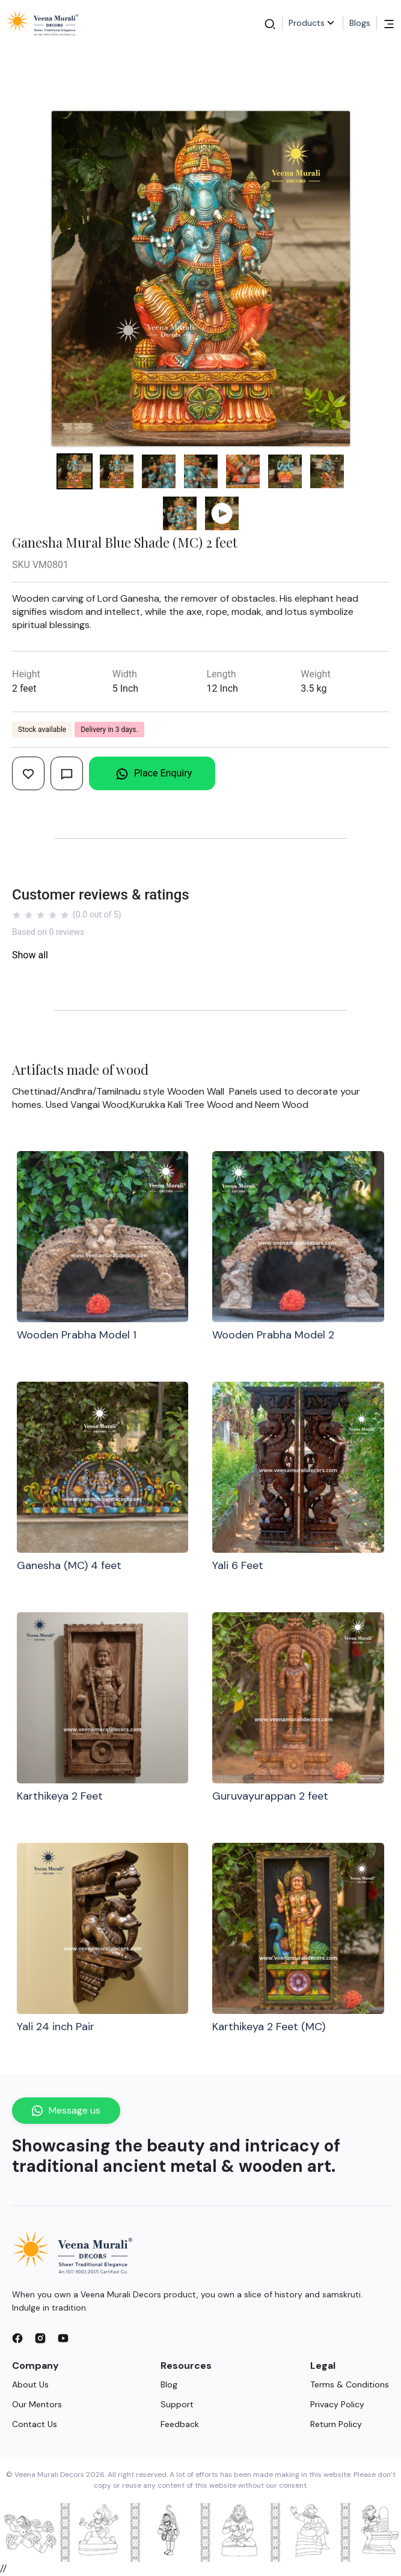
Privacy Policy (337, 2404)
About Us (30, 2384)
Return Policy (336, 2424)
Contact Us (34, 2424)
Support (177, 2404)
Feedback (180, 2424)
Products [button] (313, 23)
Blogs (359, 22)
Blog (169, 2384)
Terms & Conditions (349, 2384)
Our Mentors (37, 2404)
